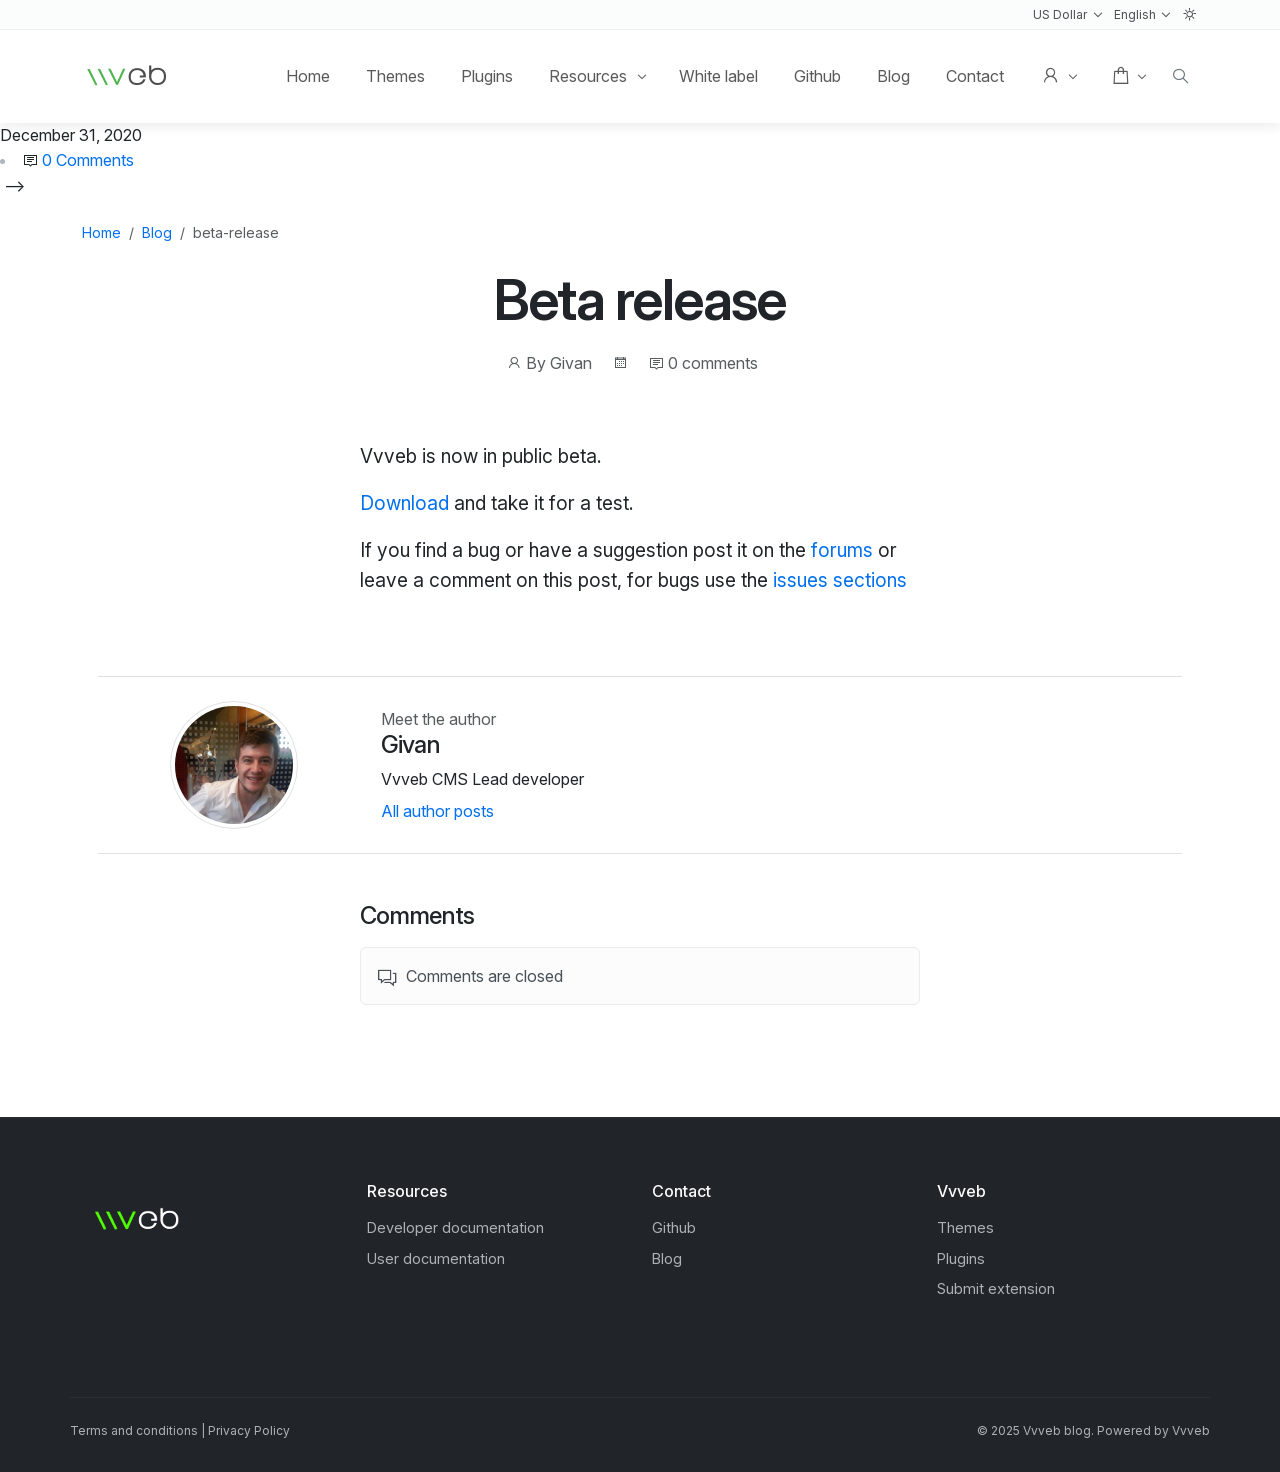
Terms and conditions (134, 1430)
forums (842, 550)
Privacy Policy (249, 1430)
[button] (1067, 15)
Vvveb (1191, 1430)
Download (404, 503)
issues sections (840, 580)
